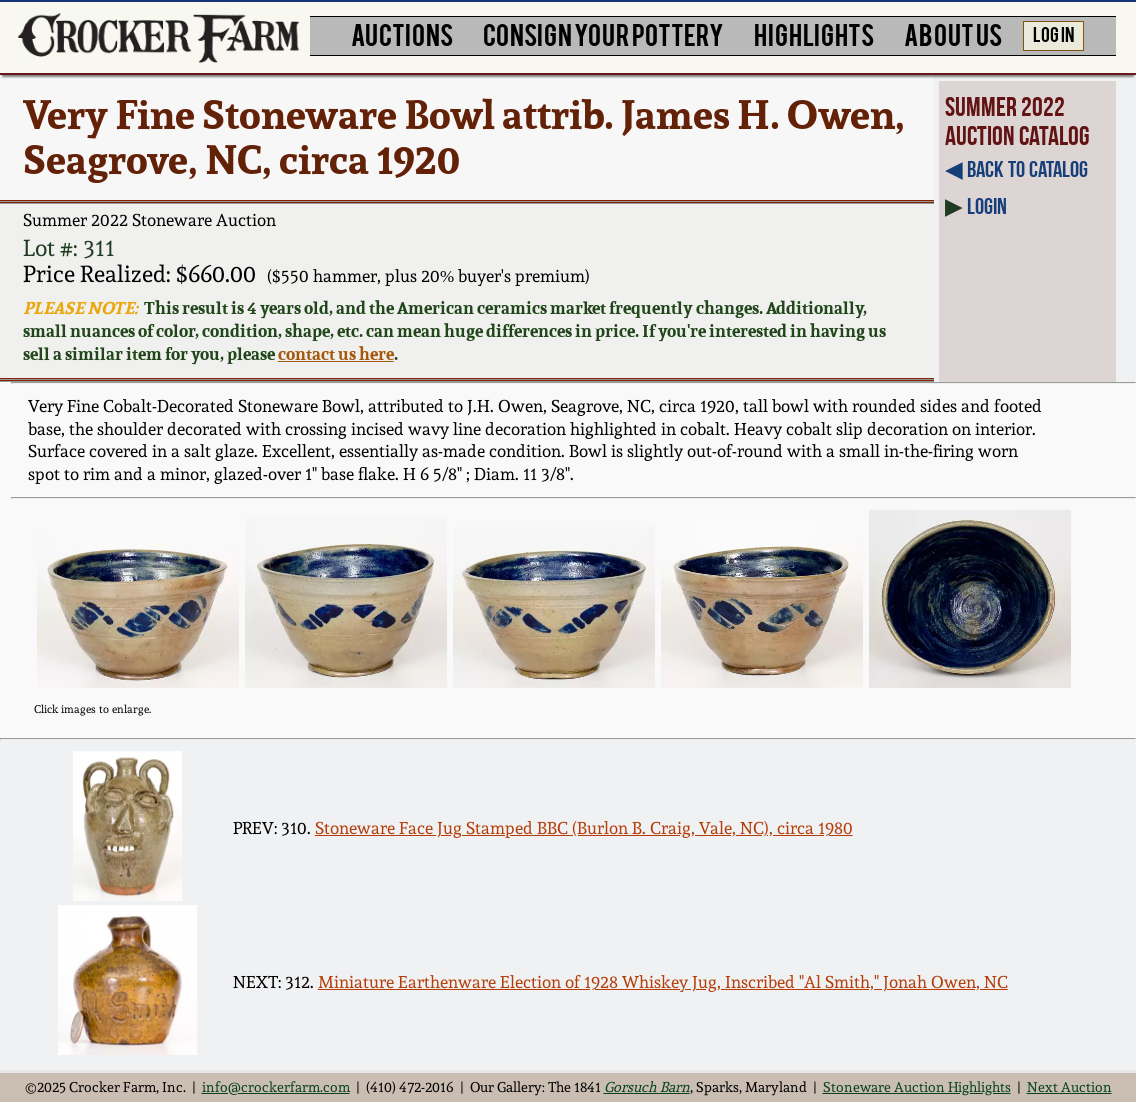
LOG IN (1053, 33)
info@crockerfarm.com (276, 1087)
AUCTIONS (402, 33)
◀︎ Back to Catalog (1016, 169)
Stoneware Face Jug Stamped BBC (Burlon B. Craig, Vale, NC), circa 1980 (584, 828)
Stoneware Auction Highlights (917, 1087)
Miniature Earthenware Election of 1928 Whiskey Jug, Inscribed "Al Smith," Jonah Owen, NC (663, 982)
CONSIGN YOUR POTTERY (603, 33)
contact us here (336, 353)
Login (987, 206)
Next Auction (1069, 1087)
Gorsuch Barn (647, 1087)
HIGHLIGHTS (814, 33)
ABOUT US (953, 33)
